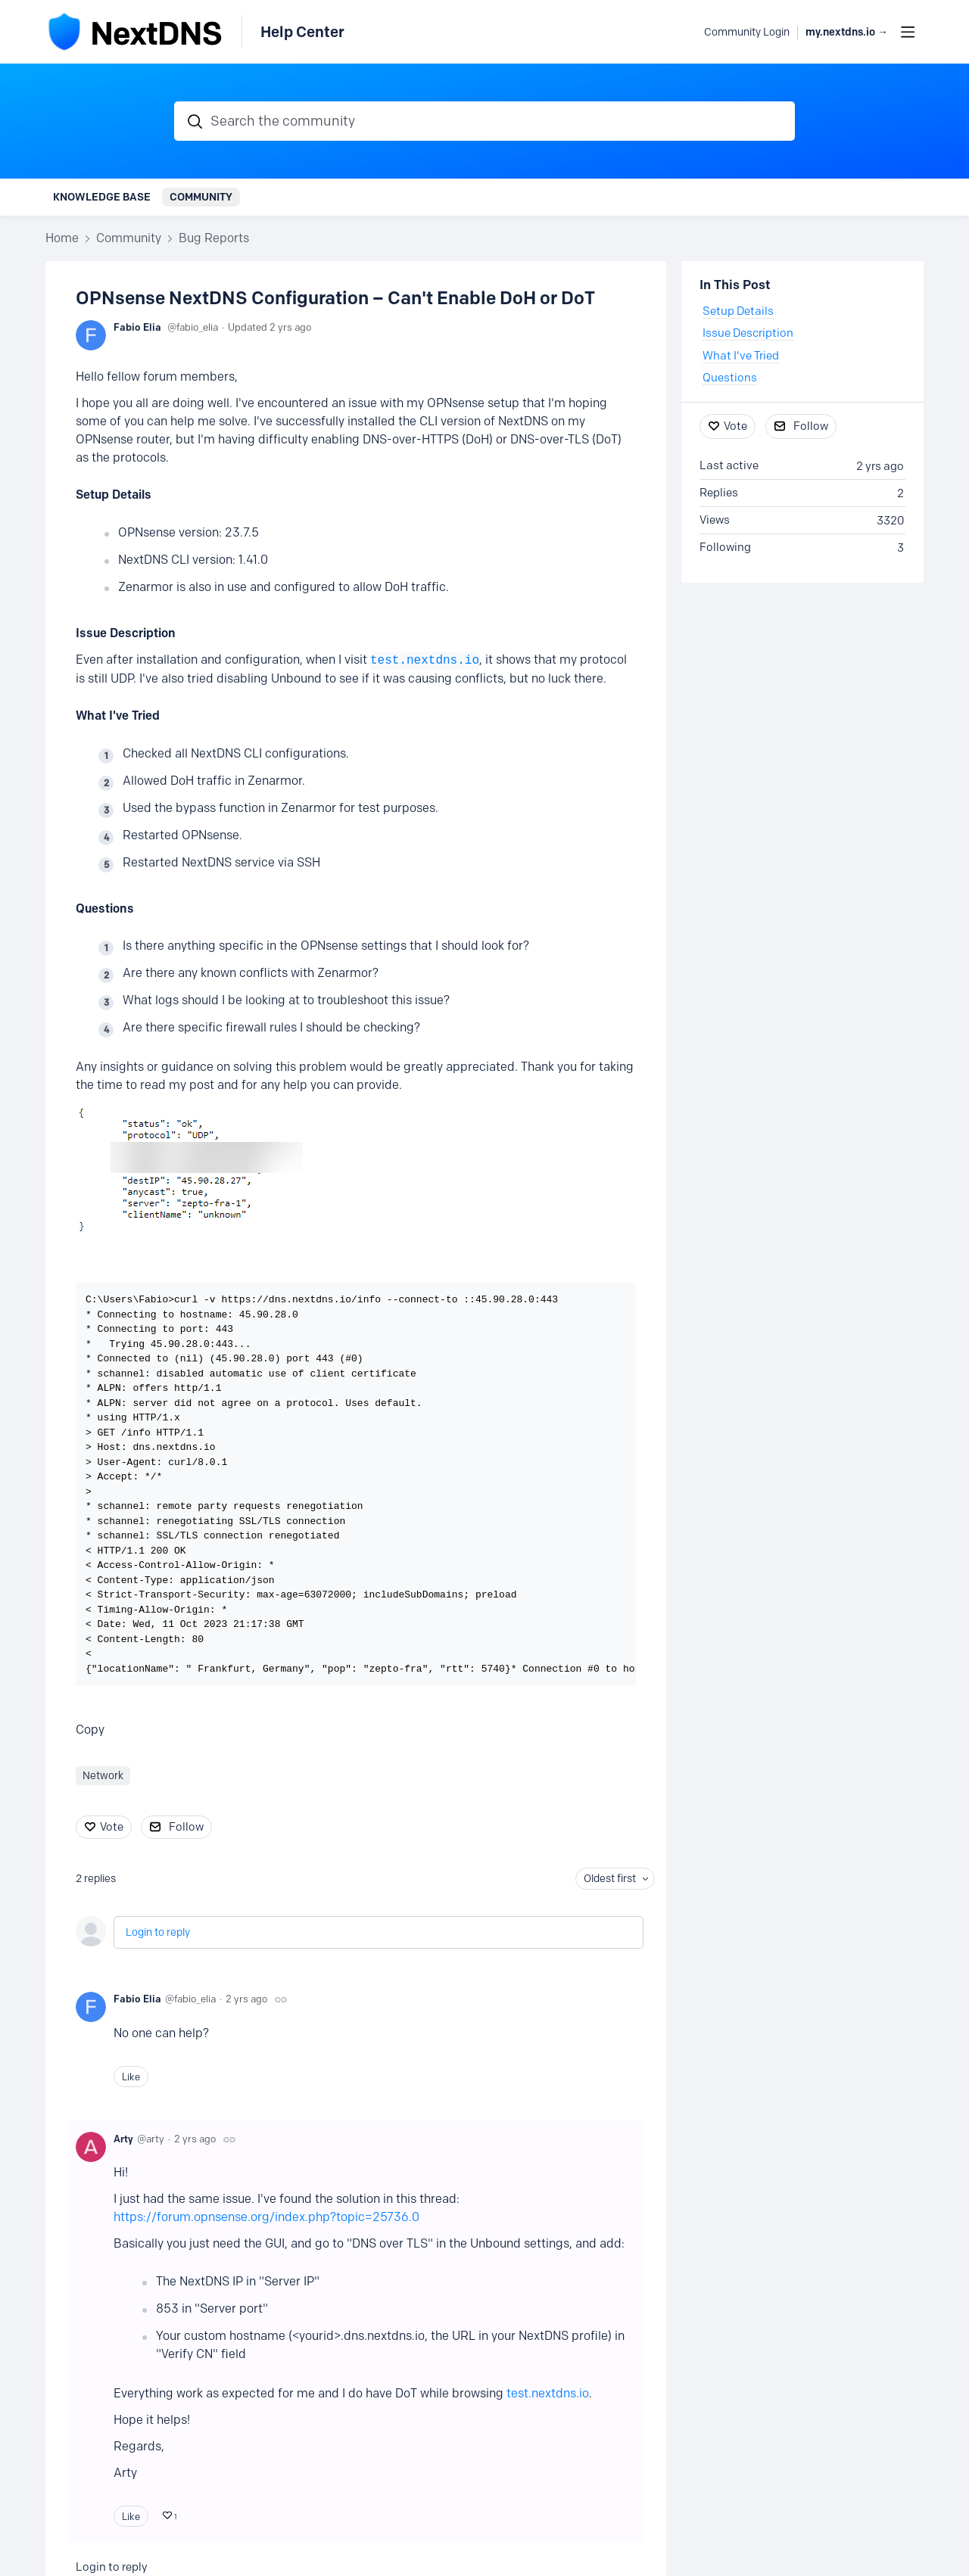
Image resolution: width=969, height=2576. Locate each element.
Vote (111, 1827)
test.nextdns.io (424, 660)
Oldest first (610, 1878)
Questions (105, 908)
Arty (123, 2139)
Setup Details (113, 494)
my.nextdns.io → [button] (846, 32)
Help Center (302, 32)
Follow (186, 1827)
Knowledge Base (102, 197)
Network (103, 1775)
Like (131, 2076)
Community (201, 197)
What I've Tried (118, 715)
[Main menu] (907, 31)
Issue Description (126, 633)
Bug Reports (214, 238)
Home (62, 238)
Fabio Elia (137, 327)
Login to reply (158, 1932)
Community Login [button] (747, 32)
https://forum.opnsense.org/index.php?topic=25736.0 (266, 2217)
